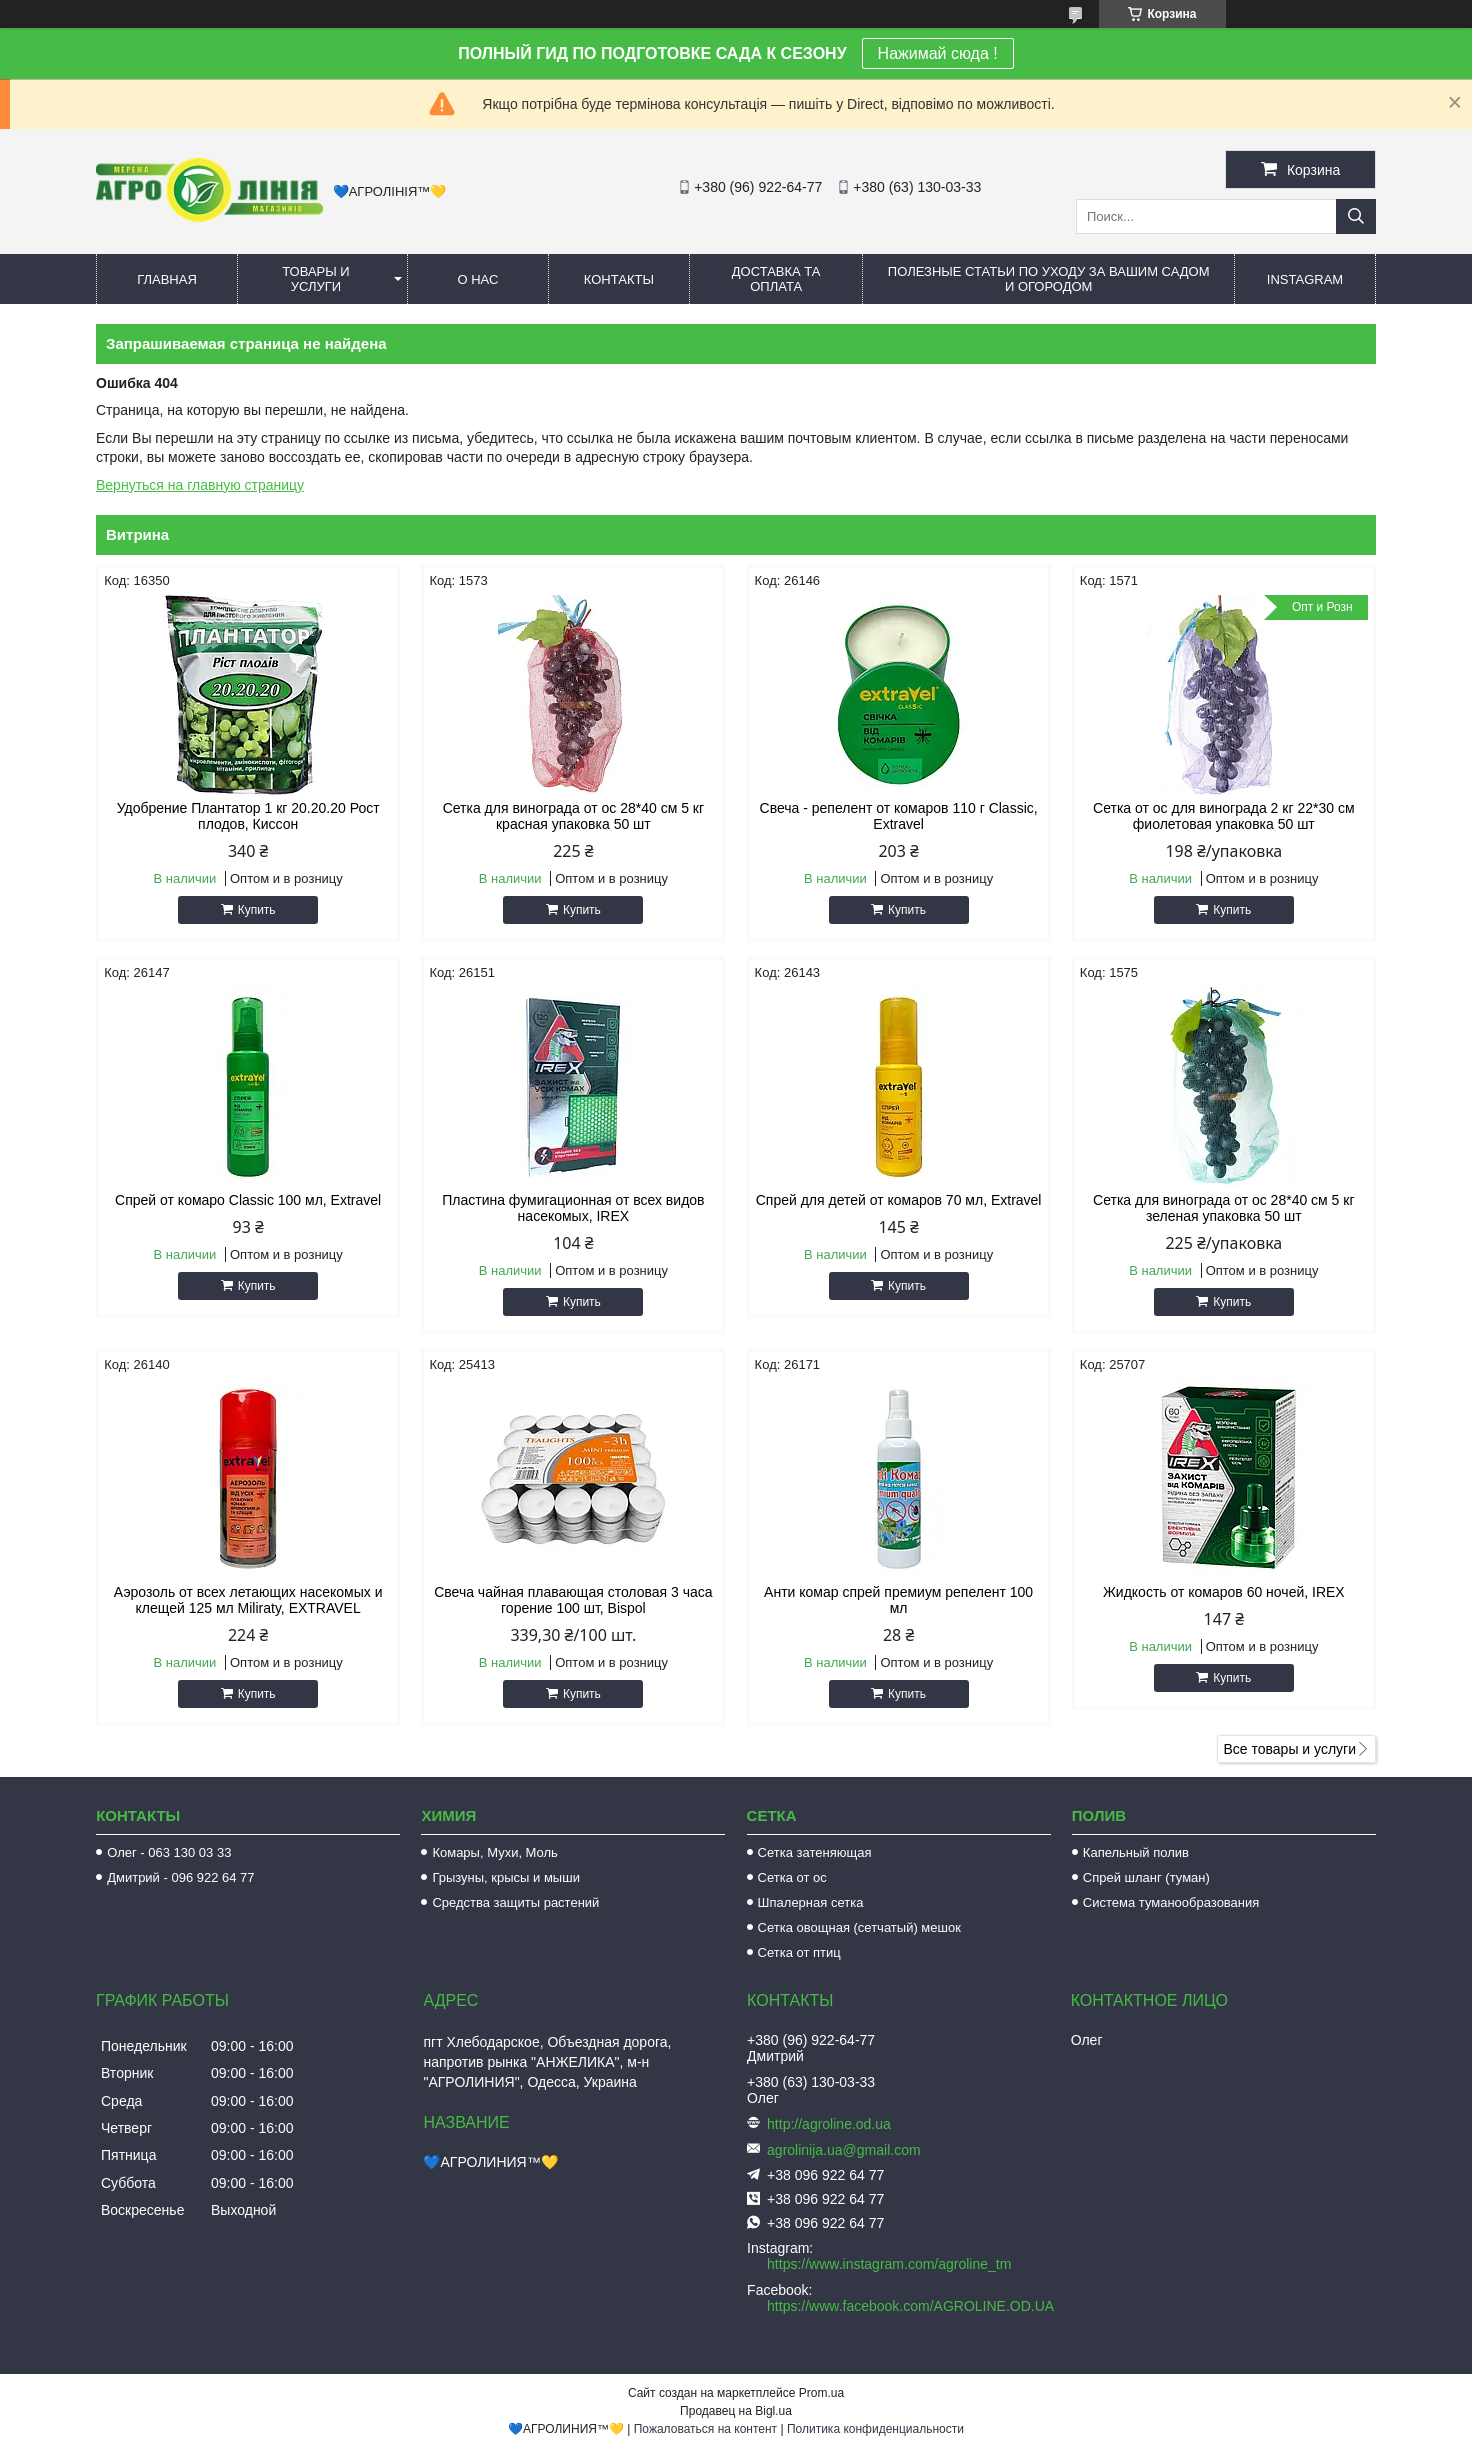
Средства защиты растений (515, 1902)
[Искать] (1356, 216)
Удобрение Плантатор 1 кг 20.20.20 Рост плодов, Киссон (248, 816)
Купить (257, 910)
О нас (477, 279)
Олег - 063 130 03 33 (169, 1852)
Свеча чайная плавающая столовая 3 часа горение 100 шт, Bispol (573, 1600)
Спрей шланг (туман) (1146, 1877)
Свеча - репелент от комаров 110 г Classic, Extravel (899, 816)
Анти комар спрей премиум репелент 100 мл (898, 1600)
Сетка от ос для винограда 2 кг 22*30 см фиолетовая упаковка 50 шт (1223, 816)
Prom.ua (821, 2393)
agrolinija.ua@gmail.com (844, 2150)
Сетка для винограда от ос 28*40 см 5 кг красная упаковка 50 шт (573, 816)
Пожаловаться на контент (705, 2429)
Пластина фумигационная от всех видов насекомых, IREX (573, 1208)
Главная (167, 279)
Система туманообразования (1171, 1902)
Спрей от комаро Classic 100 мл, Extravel (248, 1200)
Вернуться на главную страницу (200, 485)
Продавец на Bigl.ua (736, 2411)
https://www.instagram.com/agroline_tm (889, 2264)
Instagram (1305, 279)
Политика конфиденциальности (875, 2429)
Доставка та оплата (776, 279)
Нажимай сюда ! (938, 53)
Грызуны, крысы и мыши (506, 1877)
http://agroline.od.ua (829, 2124)
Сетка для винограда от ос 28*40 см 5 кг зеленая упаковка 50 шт (1223, 1208)
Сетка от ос (792, 1877)
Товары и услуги (316, 279)
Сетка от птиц (799, 1952)
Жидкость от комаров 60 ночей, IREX (1224, 1592)
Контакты (619, 279)
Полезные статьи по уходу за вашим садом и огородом (1049, 279)
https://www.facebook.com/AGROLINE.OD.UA (910, 2306)
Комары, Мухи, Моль (495, 1852)
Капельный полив (1136, 1852)
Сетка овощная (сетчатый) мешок (859, 1927)
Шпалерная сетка (811, 1902)
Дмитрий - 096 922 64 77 (180, 1877)
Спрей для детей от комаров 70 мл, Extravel (899, 1200)
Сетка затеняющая (815, 1852)
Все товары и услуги (1289, 1749)
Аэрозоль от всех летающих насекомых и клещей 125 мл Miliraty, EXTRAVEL (248, 1600)
